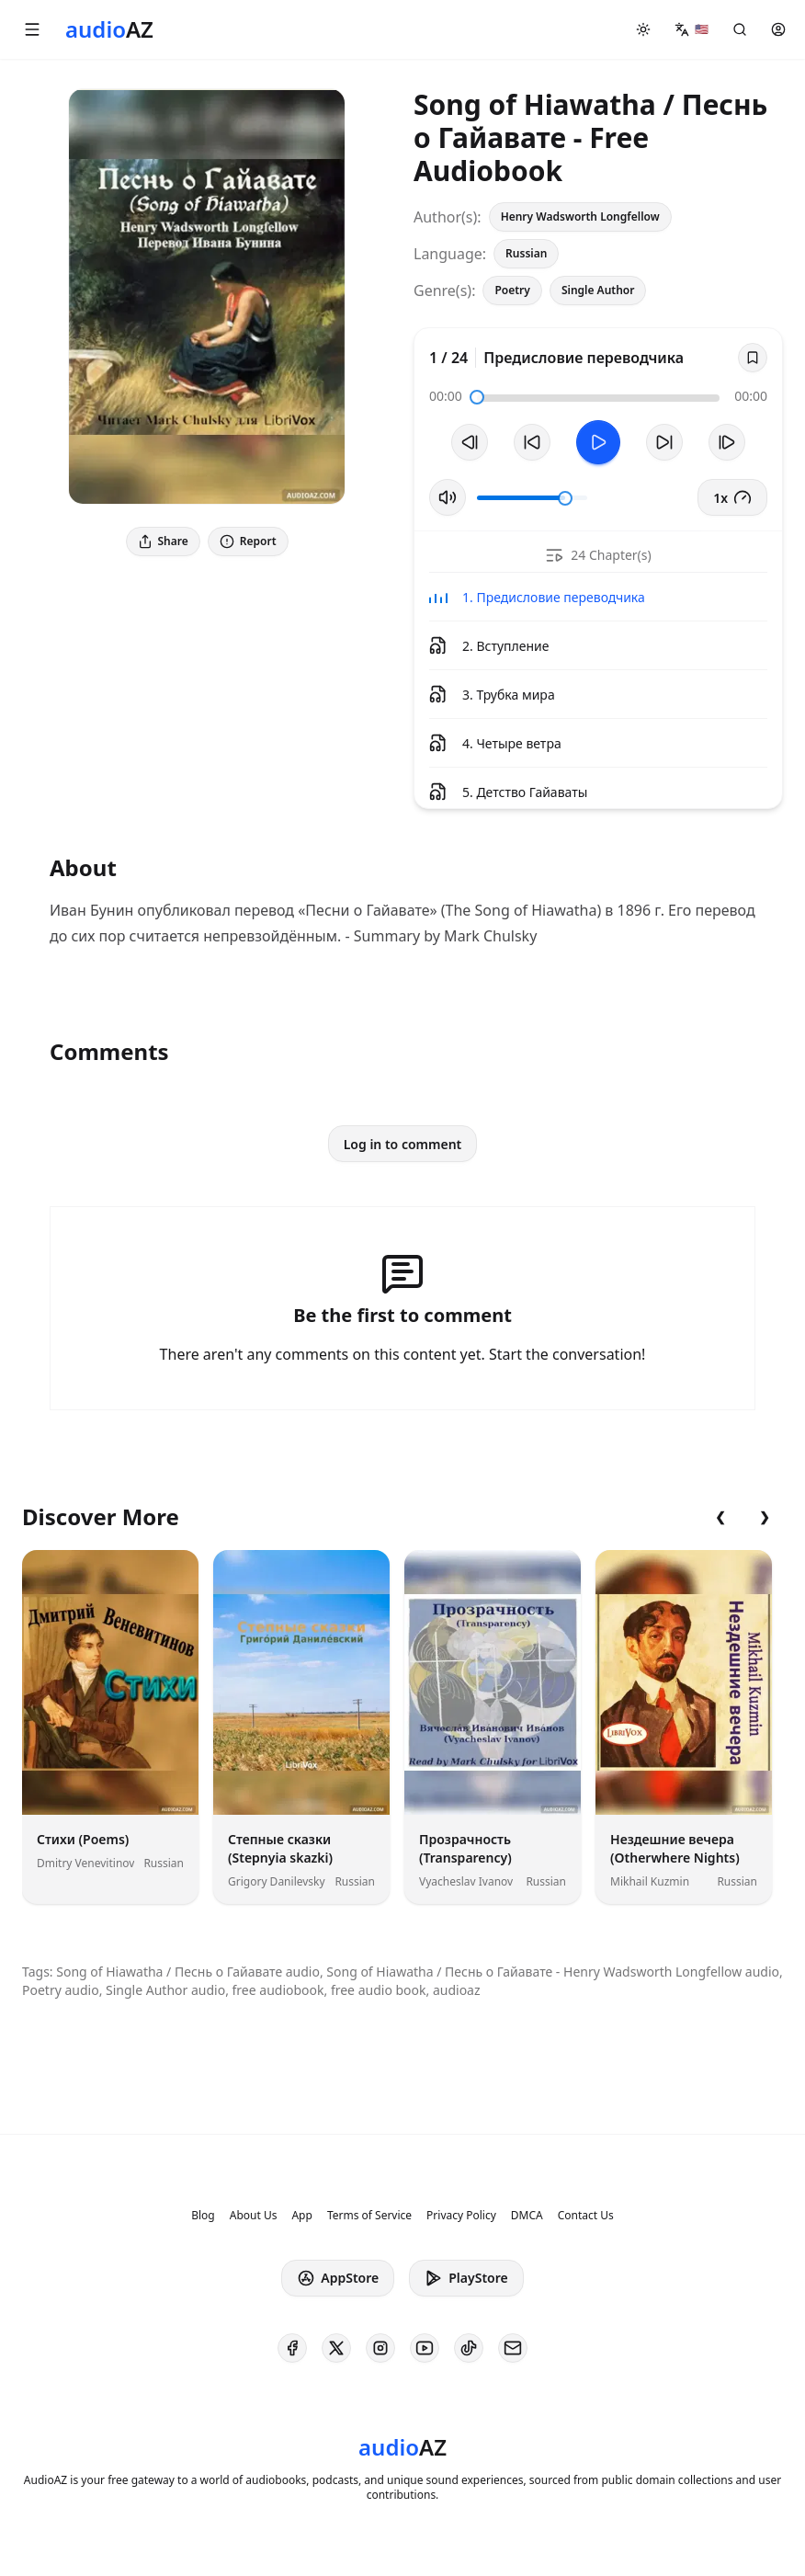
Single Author (598, 290)
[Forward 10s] (664, 442)
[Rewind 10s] (532, 442)
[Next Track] (727, 442)
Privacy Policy (461, 2215)
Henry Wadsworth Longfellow (580, 216)
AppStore (338, 2278)
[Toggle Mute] (447, 497)
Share (163, 541)
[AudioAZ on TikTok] (468, 2348)
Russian (526, 253)
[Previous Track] (469, 442)
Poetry (511, 290)
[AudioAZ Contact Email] (512, 2348)
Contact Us (586, 2215)
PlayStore (466, 2278)
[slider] (477, 397)
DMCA (527, 2215)
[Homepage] (109, 29)
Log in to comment (403, 1144)
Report (248, 541)
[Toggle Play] (598, 442)
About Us (254, 2215)
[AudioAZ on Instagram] (380, 2348)
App (301, 2215)
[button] (32, 29)
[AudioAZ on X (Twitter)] (336, 2348)
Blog (203, 2215)
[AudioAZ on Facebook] (292, 2348)
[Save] (752, 357)
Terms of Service (369, 2215)
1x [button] (732, 497)
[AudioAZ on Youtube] (424, 2348)
